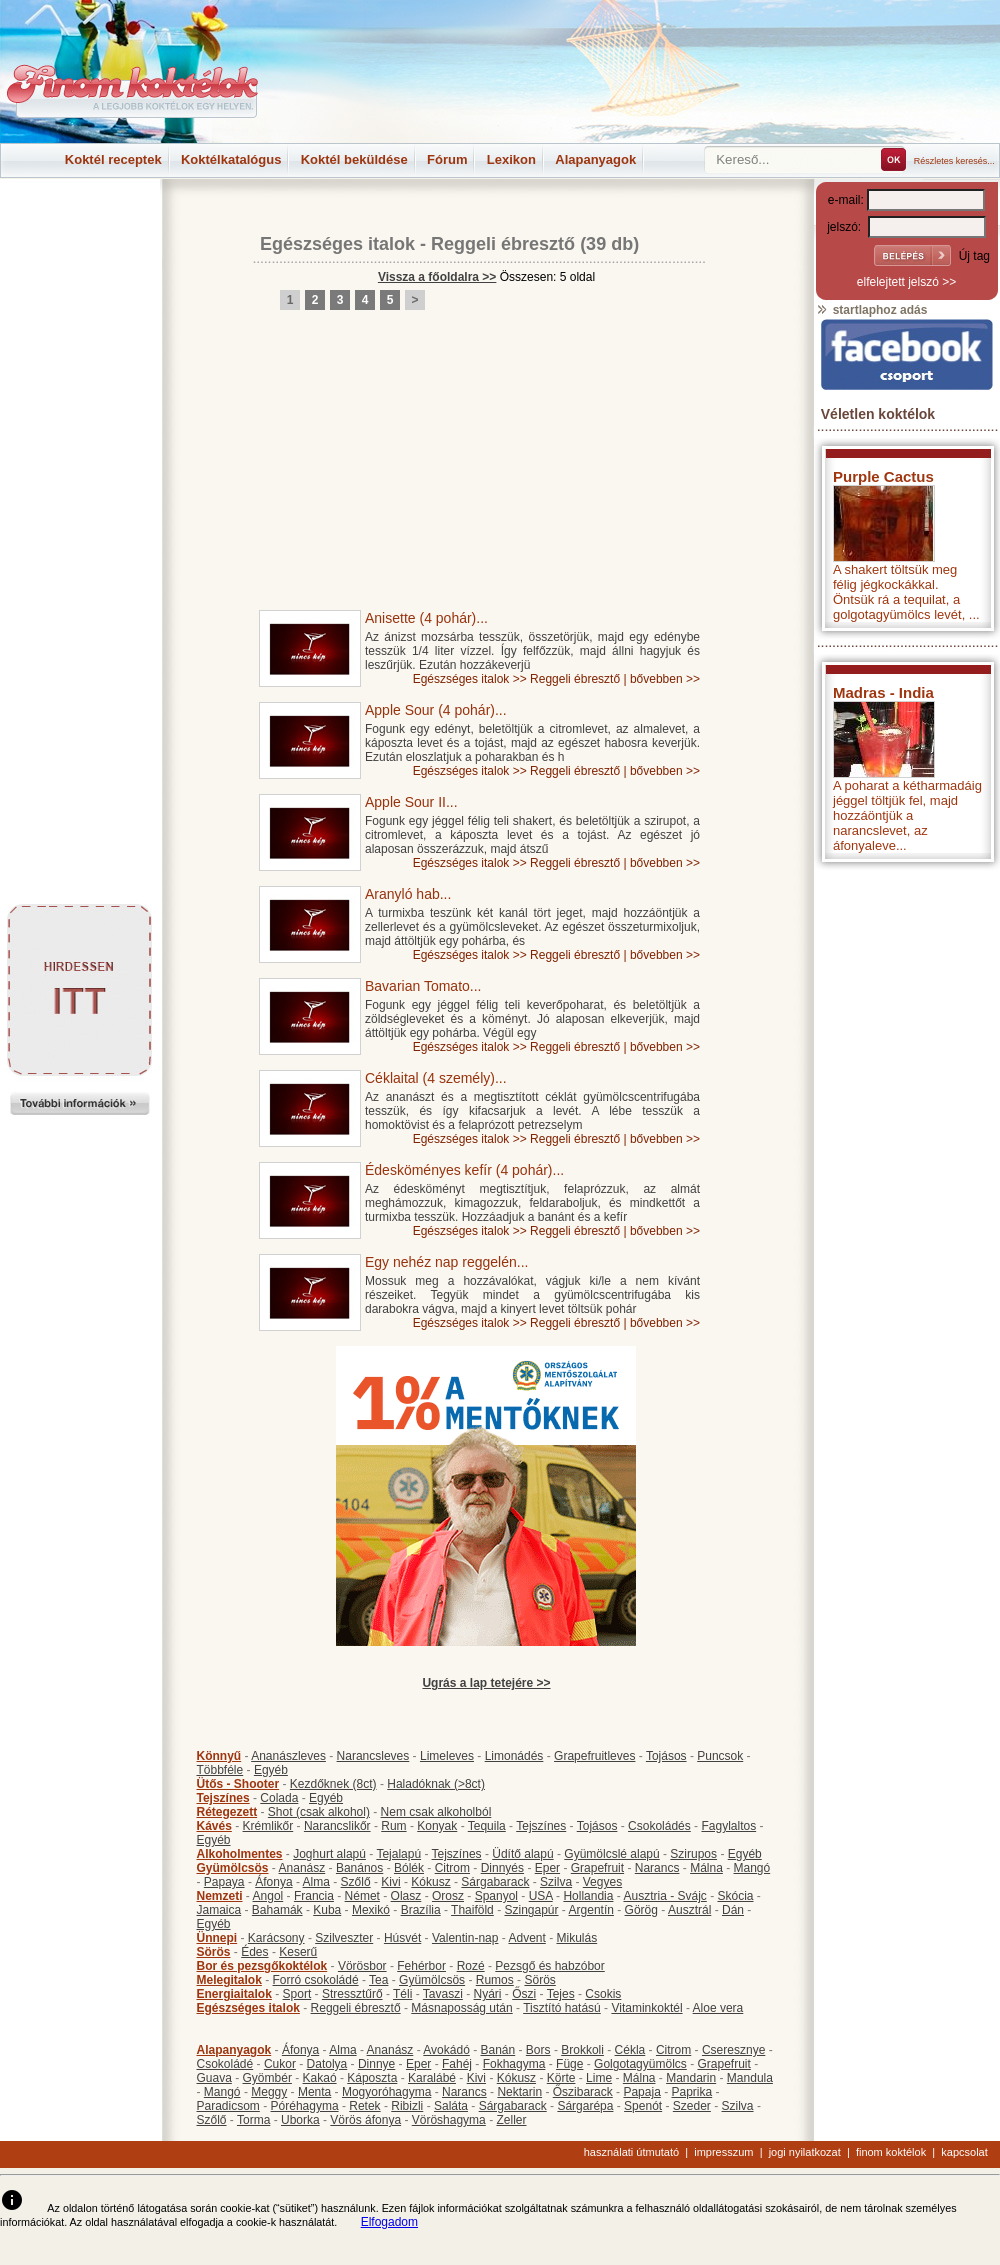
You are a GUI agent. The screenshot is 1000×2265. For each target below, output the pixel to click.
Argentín (591, 1910)
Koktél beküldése (354, 159)
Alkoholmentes (240, 1854)
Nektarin (519, 2092)
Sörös (214, 1952)
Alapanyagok (595, 159)
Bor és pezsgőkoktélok (262, 1966)
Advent (526, 1938)
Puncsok (720, 1756)
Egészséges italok (337, 244)
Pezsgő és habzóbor (549, 1966)
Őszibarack (583, 2092)
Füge (569, 2064)
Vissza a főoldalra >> (437, 277)
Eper (547, 1868)
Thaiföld (472, 1910)
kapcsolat (964, 2152)
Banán (497, 2050)
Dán (733, 1910)
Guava (214, 2078)
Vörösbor (362, 1966)
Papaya (224, 1882)
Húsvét (402, 1938)
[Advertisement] (80, 224)
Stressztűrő (352, 1994)
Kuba (327, 1910)
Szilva (556, 1882)
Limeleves (447, 1756)
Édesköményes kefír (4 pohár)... (464, 1170)
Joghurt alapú (329, 1854)
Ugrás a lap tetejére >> (486, 1683)
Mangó (752, 1868)
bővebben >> (665, 679)
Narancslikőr (337, 1826)
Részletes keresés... (954, 161)
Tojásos (666, 1756)
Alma (316, 1882)
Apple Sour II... (411, 802)
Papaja (641, 2092)
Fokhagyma (514, 2064)
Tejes (561, 1994)
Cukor (280, 2064)
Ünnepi (217, 1938)
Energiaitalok (234, 1994)
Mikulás (576, 1938)
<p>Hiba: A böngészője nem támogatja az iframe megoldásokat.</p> (907, 1135)
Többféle (220, 1770)
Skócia (735, 1896)
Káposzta (372, 2078)
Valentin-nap (465, 1938)
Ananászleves (288, 1756)
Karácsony (276, 1938)
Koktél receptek (113, 159)
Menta (314, 2092)
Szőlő (356, 1882)
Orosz (448, 1896)
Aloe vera (718, 2008)
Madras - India (883, 692)
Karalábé (432, 2078)
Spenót (643, 2106)
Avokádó (446, 2050)
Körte (561, 2078)
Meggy (269, 2092)
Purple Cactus (883, 476)
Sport (297, 1994)
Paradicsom (228, 2106)
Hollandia (588, 1896)
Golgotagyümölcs (640, 2064)
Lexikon (511, 159)
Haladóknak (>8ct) (436, 1784)
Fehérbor (421, 1966)
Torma (253, 2120)
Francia (314, 1896)
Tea (378, 1980)
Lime (599, 2078)
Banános (359, 1868)
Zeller (511, 2120)
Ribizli (407, 2106)
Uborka (300, 2120)
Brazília (421, 1910)
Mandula (750, 2078)
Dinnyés (502, 1868)
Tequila (487, 1826)
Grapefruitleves (594, 1756)
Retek (364, 2106)
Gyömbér (267, 2078)
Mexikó (371, 1910)
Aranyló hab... (408, 894)
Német (362, 1896)
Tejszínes (223, 1798)
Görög (641, 1910)
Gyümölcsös (233, 1868)
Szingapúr (531, 1910)
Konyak (437, 1826)
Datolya (327, 2064)
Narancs (657, 1868)
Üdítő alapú (522, 1854)
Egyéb (271, 1770)
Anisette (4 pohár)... (426, 618)
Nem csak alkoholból (436, 1812)
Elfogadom (389, 2222)
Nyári (488, 1994)
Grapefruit (597, 1868)
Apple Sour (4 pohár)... (436, 710)
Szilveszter (344, 1938)
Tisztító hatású (562, 2008)
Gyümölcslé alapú (611, 1854)
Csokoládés (659, 1826)
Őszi (524, 1994)
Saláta (451, 2106)
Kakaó (320, 2078)
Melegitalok (229, 1980)
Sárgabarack (495, 1882)
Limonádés (514, 1756)
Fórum (447, 159)
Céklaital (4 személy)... (436, 1078)
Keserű (298, 1952)
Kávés (214, 1826)
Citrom (452, 1868)
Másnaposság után (461, 2008)
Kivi (390, 1882)
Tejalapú (398, 1854)
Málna (706, 1868)
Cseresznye (733, 2050)
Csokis (603, 1994)
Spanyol (496, 1896)
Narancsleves (373, 1756)
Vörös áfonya (365, 2120)
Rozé (471, 1966)
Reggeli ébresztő (503, 244)
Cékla (630, 2050)
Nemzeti (220, 1896)
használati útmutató (631, 2152)
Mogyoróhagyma (386, 2092)
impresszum (723, 2152)
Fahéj (457, 2064)
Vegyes (602, 1882)
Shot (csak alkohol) (319, 1812)
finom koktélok (891, 2152)
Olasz (406, 1896)
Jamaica (219, 1910)
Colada (279, 1798)
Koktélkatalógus (231, 159)
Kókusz (430, 1882)
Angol (268, 1896)
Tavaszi (443, 1994)
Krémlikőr (268, 1826)
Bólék (409, 1868)
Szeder (692, 2106)
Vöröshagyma (449, 2120)
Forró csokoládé (316, 1980)
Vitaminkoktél (646, 2008)
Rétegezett (227, 1812)
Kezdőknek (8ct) (333, 1784)
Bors (538, 2050)
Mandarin (691, 2078)
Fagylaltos (728, 1826)
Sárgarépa (585, 2106)
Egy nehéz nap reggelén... (446, 1262)
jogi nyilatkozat (805, 2152)
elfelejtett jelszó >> (906, 282)
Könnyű (219, 1756)
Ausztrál (689, 1910)
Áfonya (273, 1882)
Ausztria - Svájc (664, 1896)
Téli (402, 1994)
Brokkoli (582, 2050)
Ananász (302, 1868)
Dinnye (376, 2064)
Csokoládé (225, 2064)
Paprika (691, 2092)
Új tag (974, 256)
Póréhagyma (305, 2106)
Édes (254, 1952)
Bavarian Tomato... (423, 986)
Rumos (495, 1980)
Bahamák (277, 1910)
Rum (393, 1826)
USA (541, 1896)
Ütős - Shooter (238, 1784)
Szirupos (693, 1854)
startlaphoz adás (871, 310)
